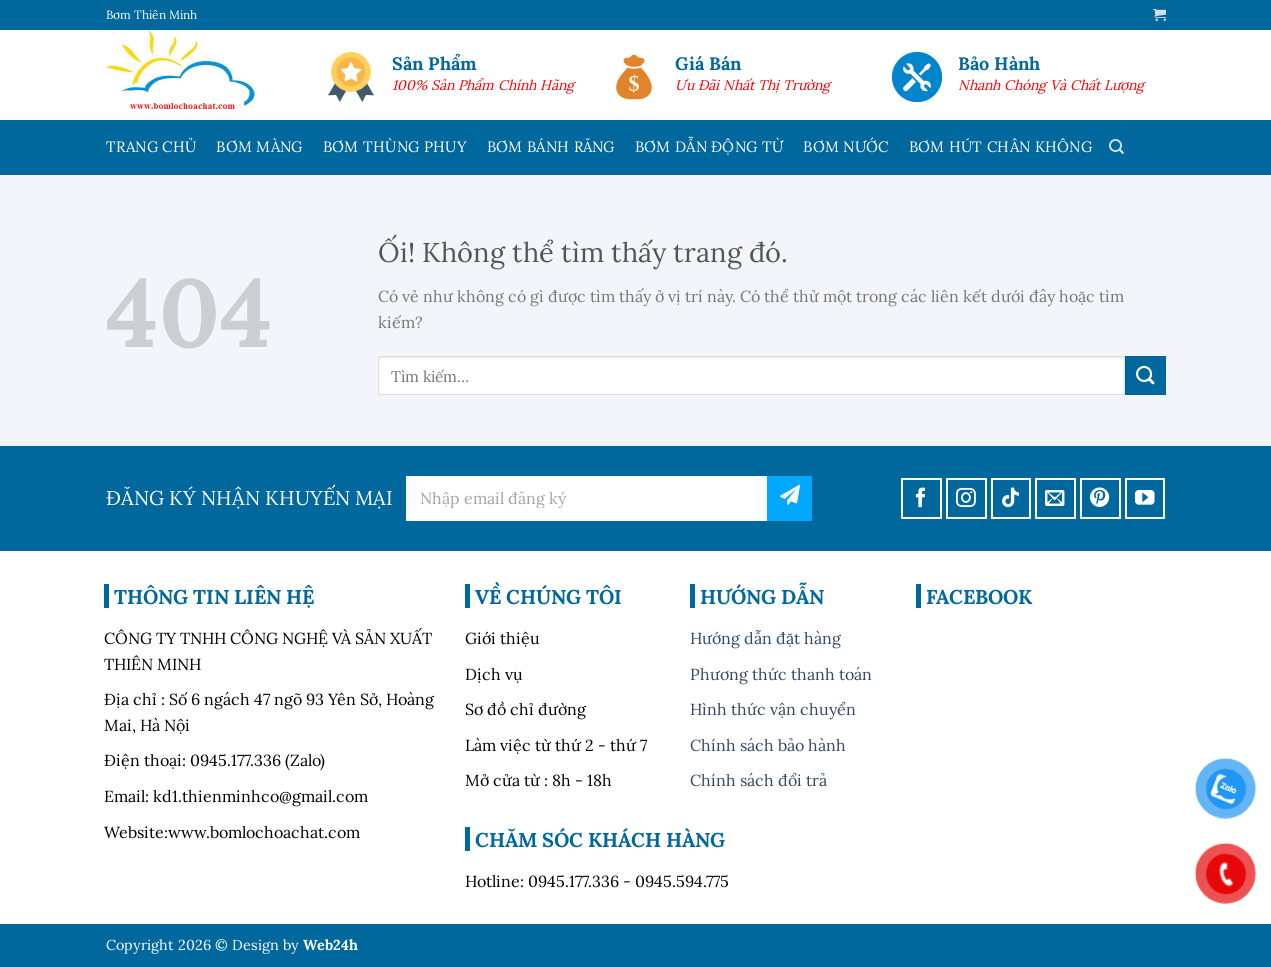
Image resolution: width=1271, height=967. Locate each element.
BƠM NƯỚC (845, 146)
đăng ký (789, 498)
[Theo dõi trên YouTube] (1145, 498)
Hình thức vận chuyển (773, 709)
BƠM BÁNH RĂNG (551, 146)
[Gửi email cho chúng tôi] (1055, 498)
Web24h (330, 945)
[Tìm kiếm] (1116, 147)
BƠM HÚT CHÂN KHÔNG (1000, 146)
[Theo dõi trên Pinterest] (1100, 498)
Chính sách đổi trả (758, 780)
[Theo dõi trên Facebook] (921, 498)
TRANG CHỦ (151, 146)
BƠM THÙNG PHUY (395, 146)
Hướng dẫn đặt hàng (765, 638)
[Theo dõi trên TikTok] (1011, 498)
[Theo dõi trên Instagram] (966, 498)
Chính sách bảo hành (768, 745)
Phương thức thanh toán (781, 674)
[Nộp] (1145, 375)
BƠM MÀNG (259, 146)
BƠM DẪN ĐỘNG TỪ (709, 146)
